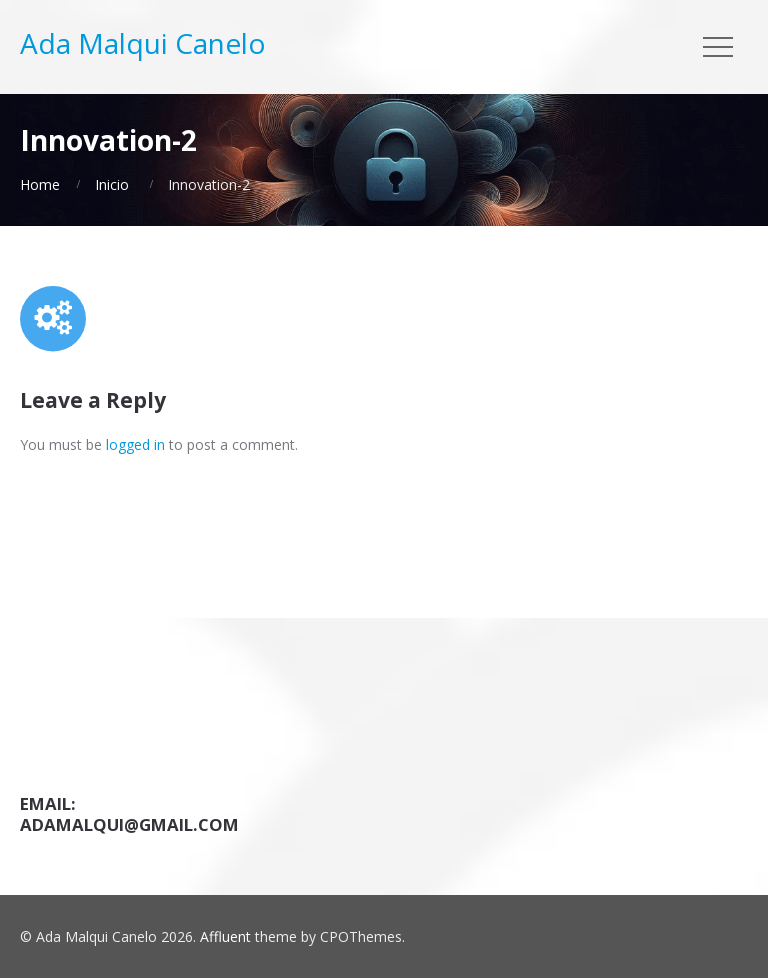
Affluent (225, 936)
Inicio (112, 184)
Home (40, 184)
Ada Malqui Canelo (143, 43)
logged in (135, 444)
